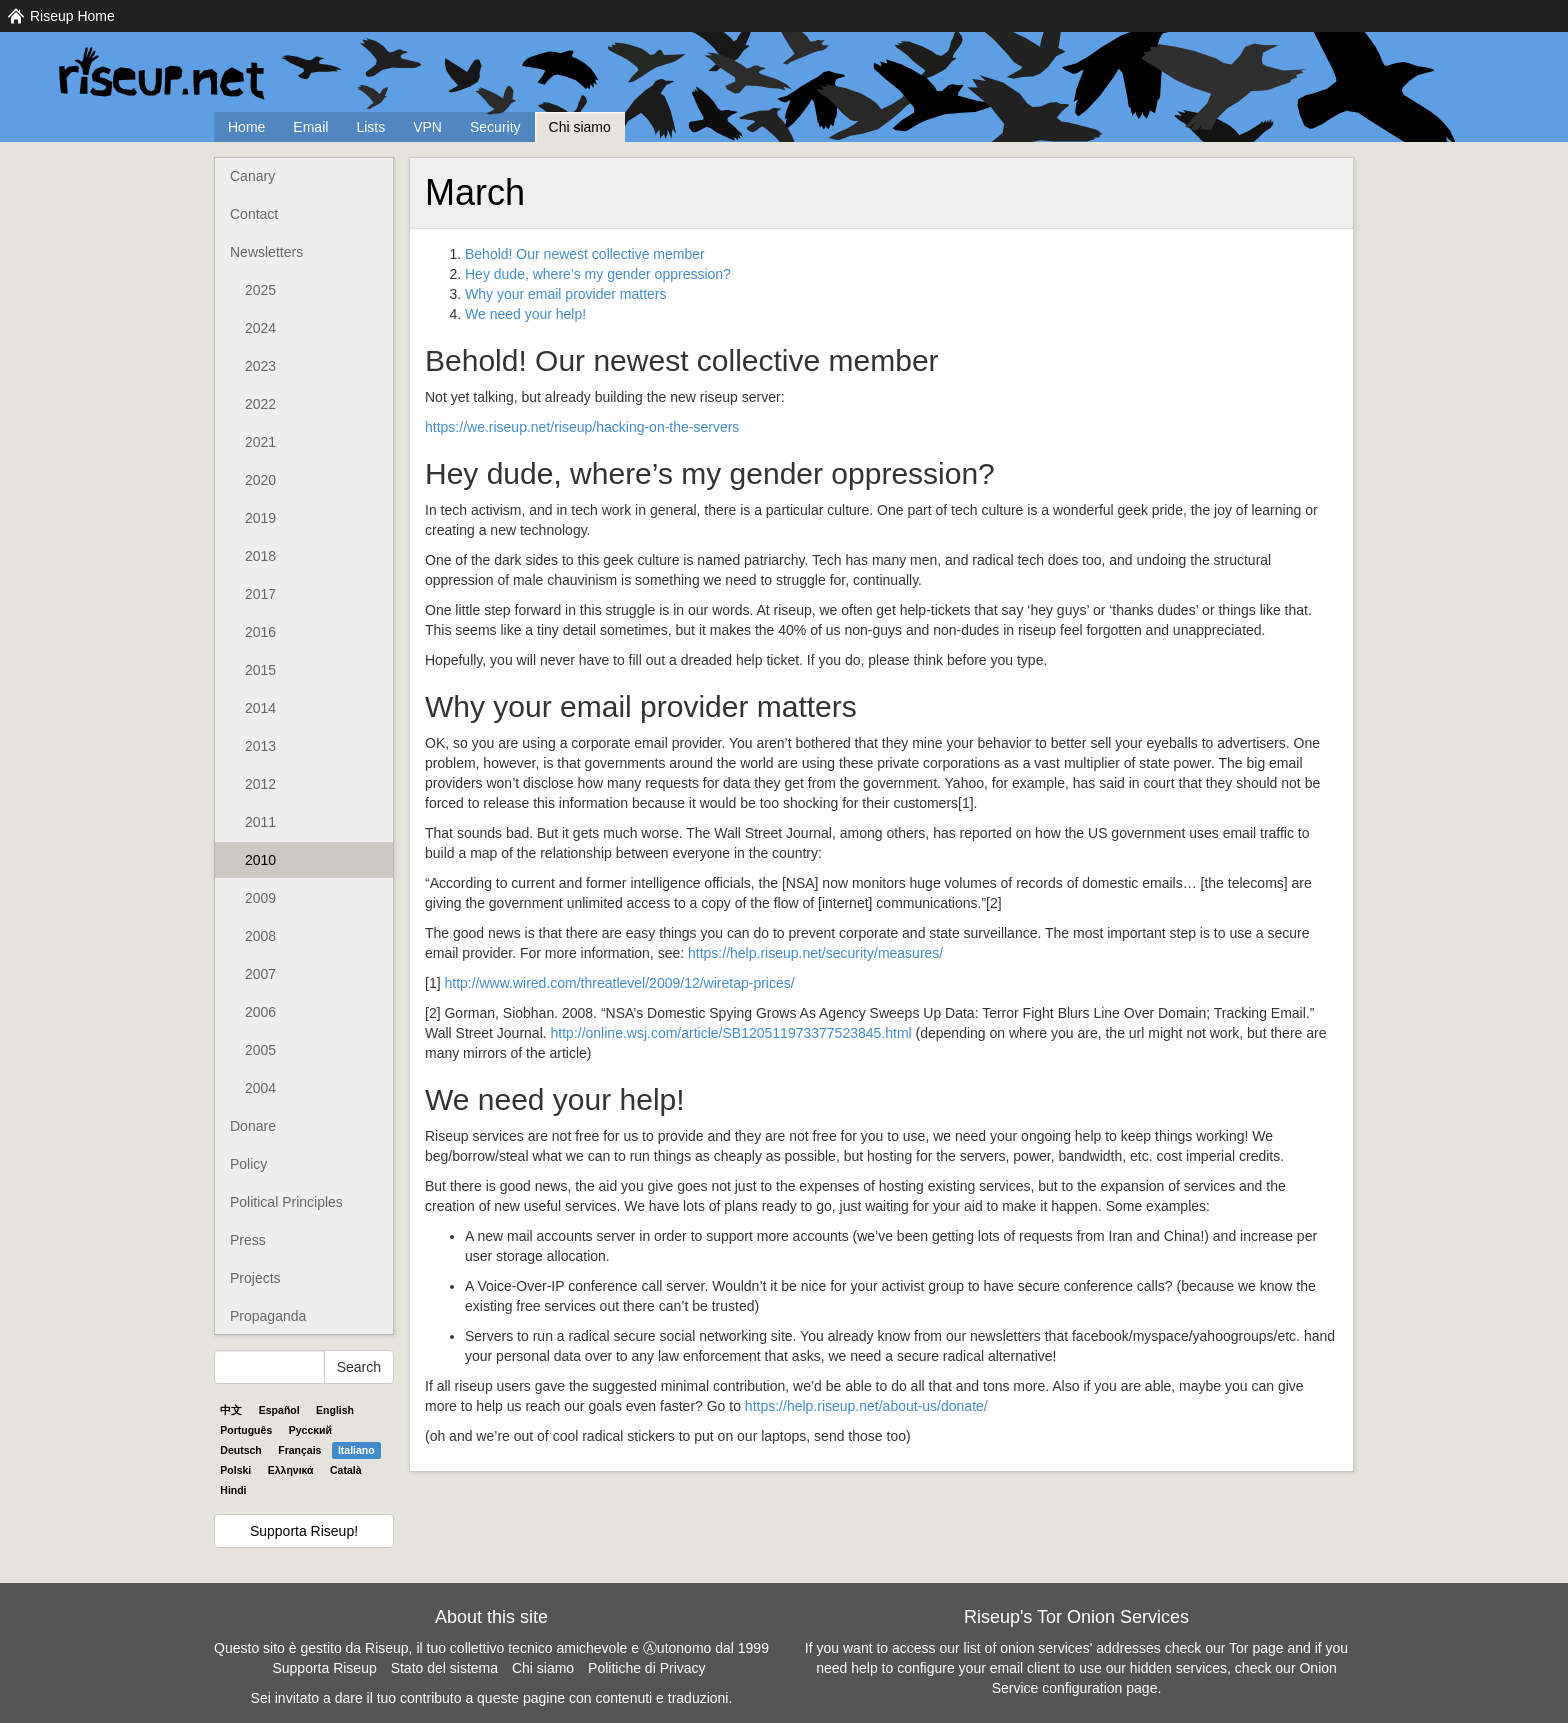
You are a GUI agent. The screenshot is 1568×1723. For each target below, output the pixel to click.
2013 (260, 746)
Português (246, 1430)
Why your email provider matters (566, 294)
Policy (248, 1164)
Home (246, 127)
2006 (260, 1012)
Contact (254, 214)
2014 (260, 708)
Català (346, 1470)
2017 (260, 594)
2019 (260, 518)
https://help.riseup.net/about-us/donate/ (866, 1406)
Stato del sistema (444, 1668)
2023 (260, 366)
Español (279, 1410)
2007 (260, 974)
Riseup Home (72, 16)
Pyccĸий (310, 1430)
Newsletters (266, 252)
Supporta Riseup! (304, 1531)
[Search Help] (269, 1367)
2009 (260, 898)
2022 (260, 404)
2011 (260, 822)
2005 (260, 1050)
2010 (260, 860)
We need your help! (525, 314)
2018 (260, 556)
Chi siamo (580, 127)
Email (310, 127)
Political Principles (286, 1202)
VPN (427, 127)
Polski (235, 1470)
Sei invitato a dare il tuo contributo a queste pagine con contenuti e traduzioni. (492, 1698)
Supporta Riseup (324, 1668)
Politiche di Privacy (647, 1668)
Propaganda (268, 1316)
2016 (260, 632)
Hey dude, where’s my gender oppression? (598, 274)
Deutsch (240, 1450)
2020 (260, 480)
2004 (260, 1088)
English (335, 1410)
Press (248, 1240)
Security (495, 127)
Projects (255, 1278)
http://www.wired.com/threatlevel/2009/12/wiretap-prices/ (619, 983)
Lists (370, 127)
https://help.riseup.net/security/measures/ (815, 953)
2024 (260, 328)
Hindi (233, 1490)
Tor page (1256, 1648)
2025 (260, 290)
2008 (260, 936)
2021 (260, 442)
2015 (260, 670)
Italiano (356, 1450)
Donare (253, 1126)
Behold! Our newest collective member (585, 254)
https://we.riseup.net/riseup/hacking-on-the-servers (582, 427)
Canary (252, 176)
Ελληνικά (291, 1470)
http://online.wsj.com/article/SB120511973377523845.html (731, 1033)
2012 (260, 784)
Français (299, 1450)
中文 (231, 1410)
